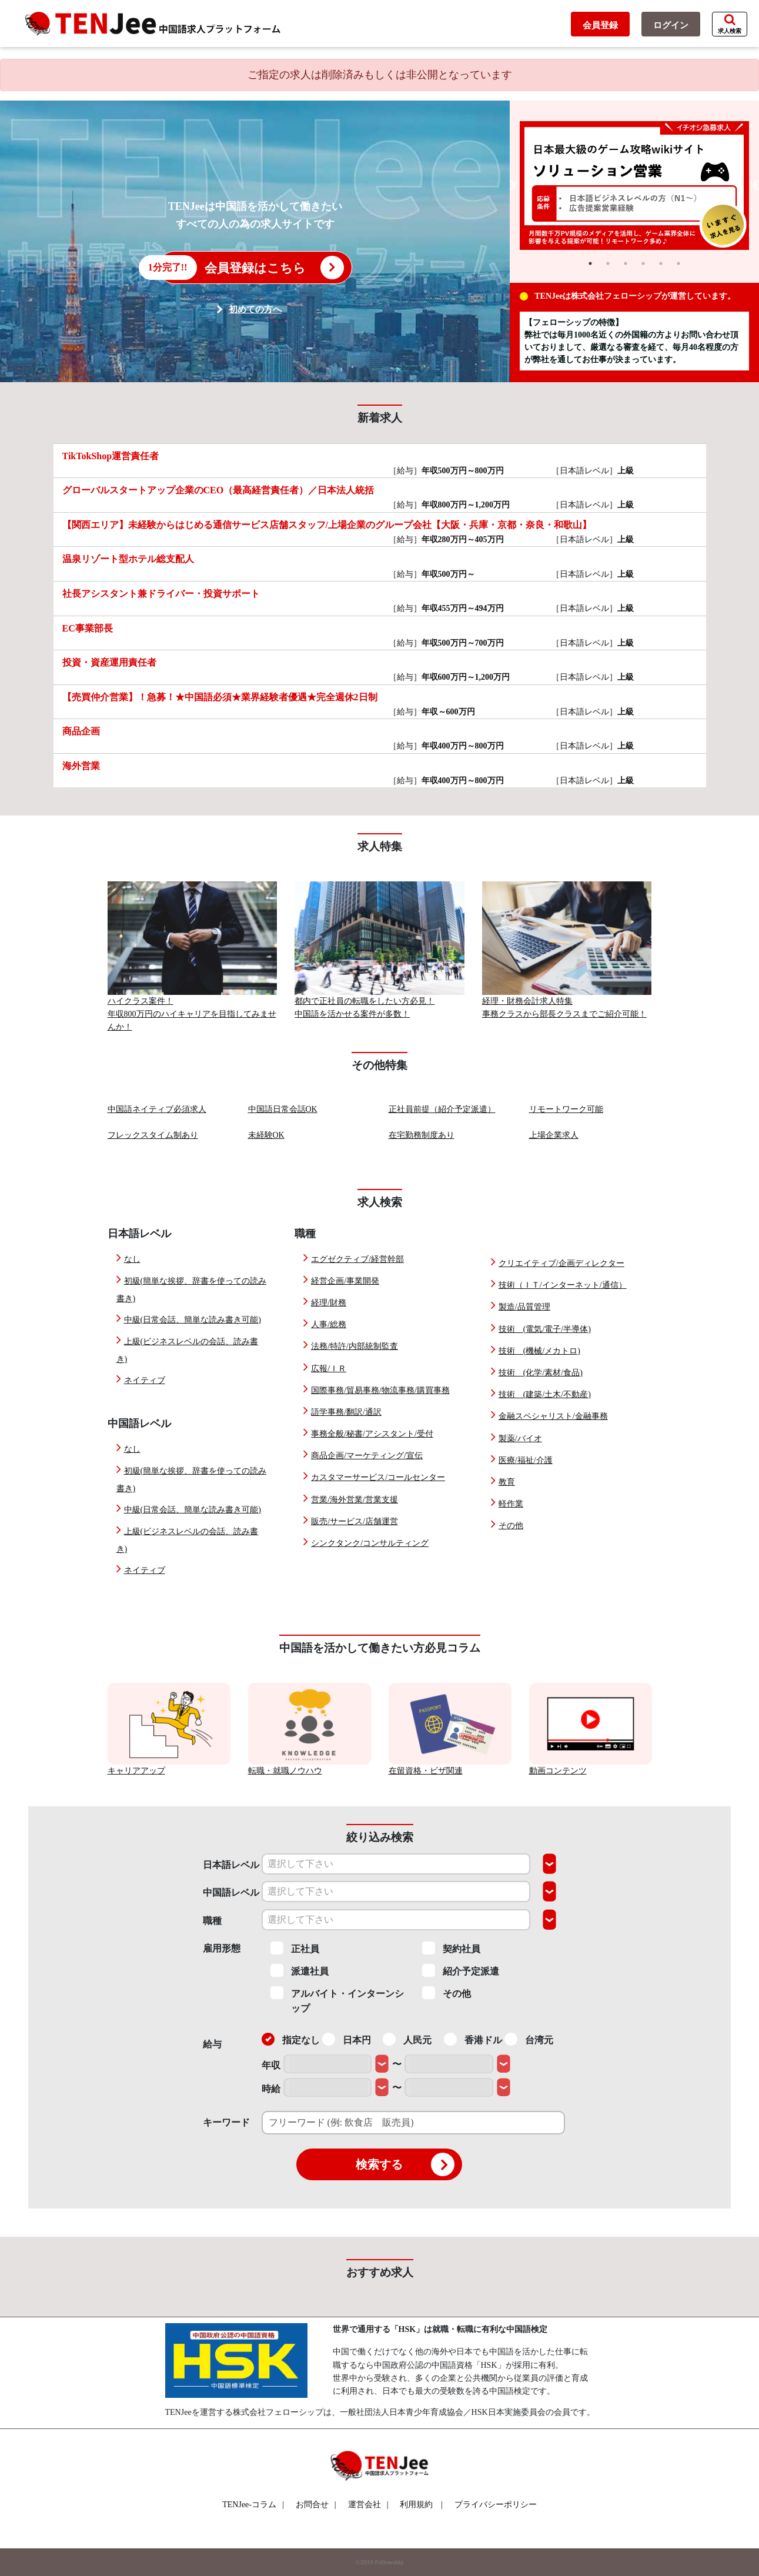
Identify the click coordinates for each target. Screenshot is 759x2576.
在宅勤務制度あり (421, 1135)
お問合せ (316, 2504)
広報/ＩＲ (328, 1368)
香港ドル (473, 2039)
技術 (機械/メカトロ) (539, 1351)
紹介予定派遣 (460, 1970)
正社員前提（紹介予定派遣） (442, 1109)
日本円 (346, 2039)
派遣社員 (299, 1970)
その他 (511, 1525)
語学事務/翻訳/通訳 (346, 1412)
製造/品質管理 (524, 1306)
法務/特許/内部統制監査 (354, 1346)
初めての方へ (255, 309)
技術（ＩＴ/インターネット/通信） (563, 1285)
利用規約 (416, 2504)
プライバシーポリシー (495, 2504)
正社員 (294, 1948)
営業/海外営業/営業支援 (354, 1499)
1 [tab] (590, 263)
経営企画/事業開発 (345, 1281)
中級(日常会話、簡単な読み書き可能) (192, 1319)
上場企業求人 (554, 1135)
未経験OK (266, 1135)
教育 (507, 1482)
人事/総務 (328, 1324)
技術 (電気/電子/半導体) (545, 1329)
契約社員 (451, 1948)
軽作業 (511, 1503)
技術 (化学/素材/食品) (541, 1372)
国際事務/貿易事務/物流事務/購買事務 (380, 1390)
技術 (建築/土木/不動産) (545, 1394)
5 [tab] (661, 263)
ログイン (670, 25)
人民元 (407, 2039)
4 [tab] (643, 263)
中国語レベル (231, 1892)
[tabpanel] (634, 186)
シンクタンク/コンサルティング (370, 1543)
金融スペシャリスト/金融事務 (553, 1416)
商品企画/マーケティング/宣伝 (367, 1455)
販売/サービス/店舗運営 (354, 1521)
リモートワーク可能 (566, 1109)
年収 (271, 2065)
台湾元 (528, 2039)
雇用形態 (221, 1948)
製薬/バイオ (520, 1438)
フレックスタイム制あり (153, 1135)
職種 (212, 1921)
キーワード (226, 2122)
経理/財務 (328, 1302)
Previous (511, 186)
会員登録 (600, 25)
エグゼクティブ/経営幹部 (357, 1259)
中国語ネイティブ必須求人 (157, 1109)
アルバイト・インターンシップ (337, 2000)
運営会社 (368, 2504)
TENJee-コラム (253, 2504)
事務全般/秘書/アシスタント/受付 (372, 1433)
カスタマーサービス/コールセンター (378, 1477)
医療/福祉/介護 (526, 1460)
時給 (271, 2089)
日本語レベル (231, 1865)
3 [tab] (625, 263)
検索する (405, 2164)
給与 (212, 2044)
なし (132, 1259)
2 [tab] (608, 263)
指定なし (291, 2039)
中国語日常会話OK (282, 1109)
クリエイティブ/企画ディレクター (561, 1263)
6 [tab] (678, 263)
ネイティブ (144, 1380)
